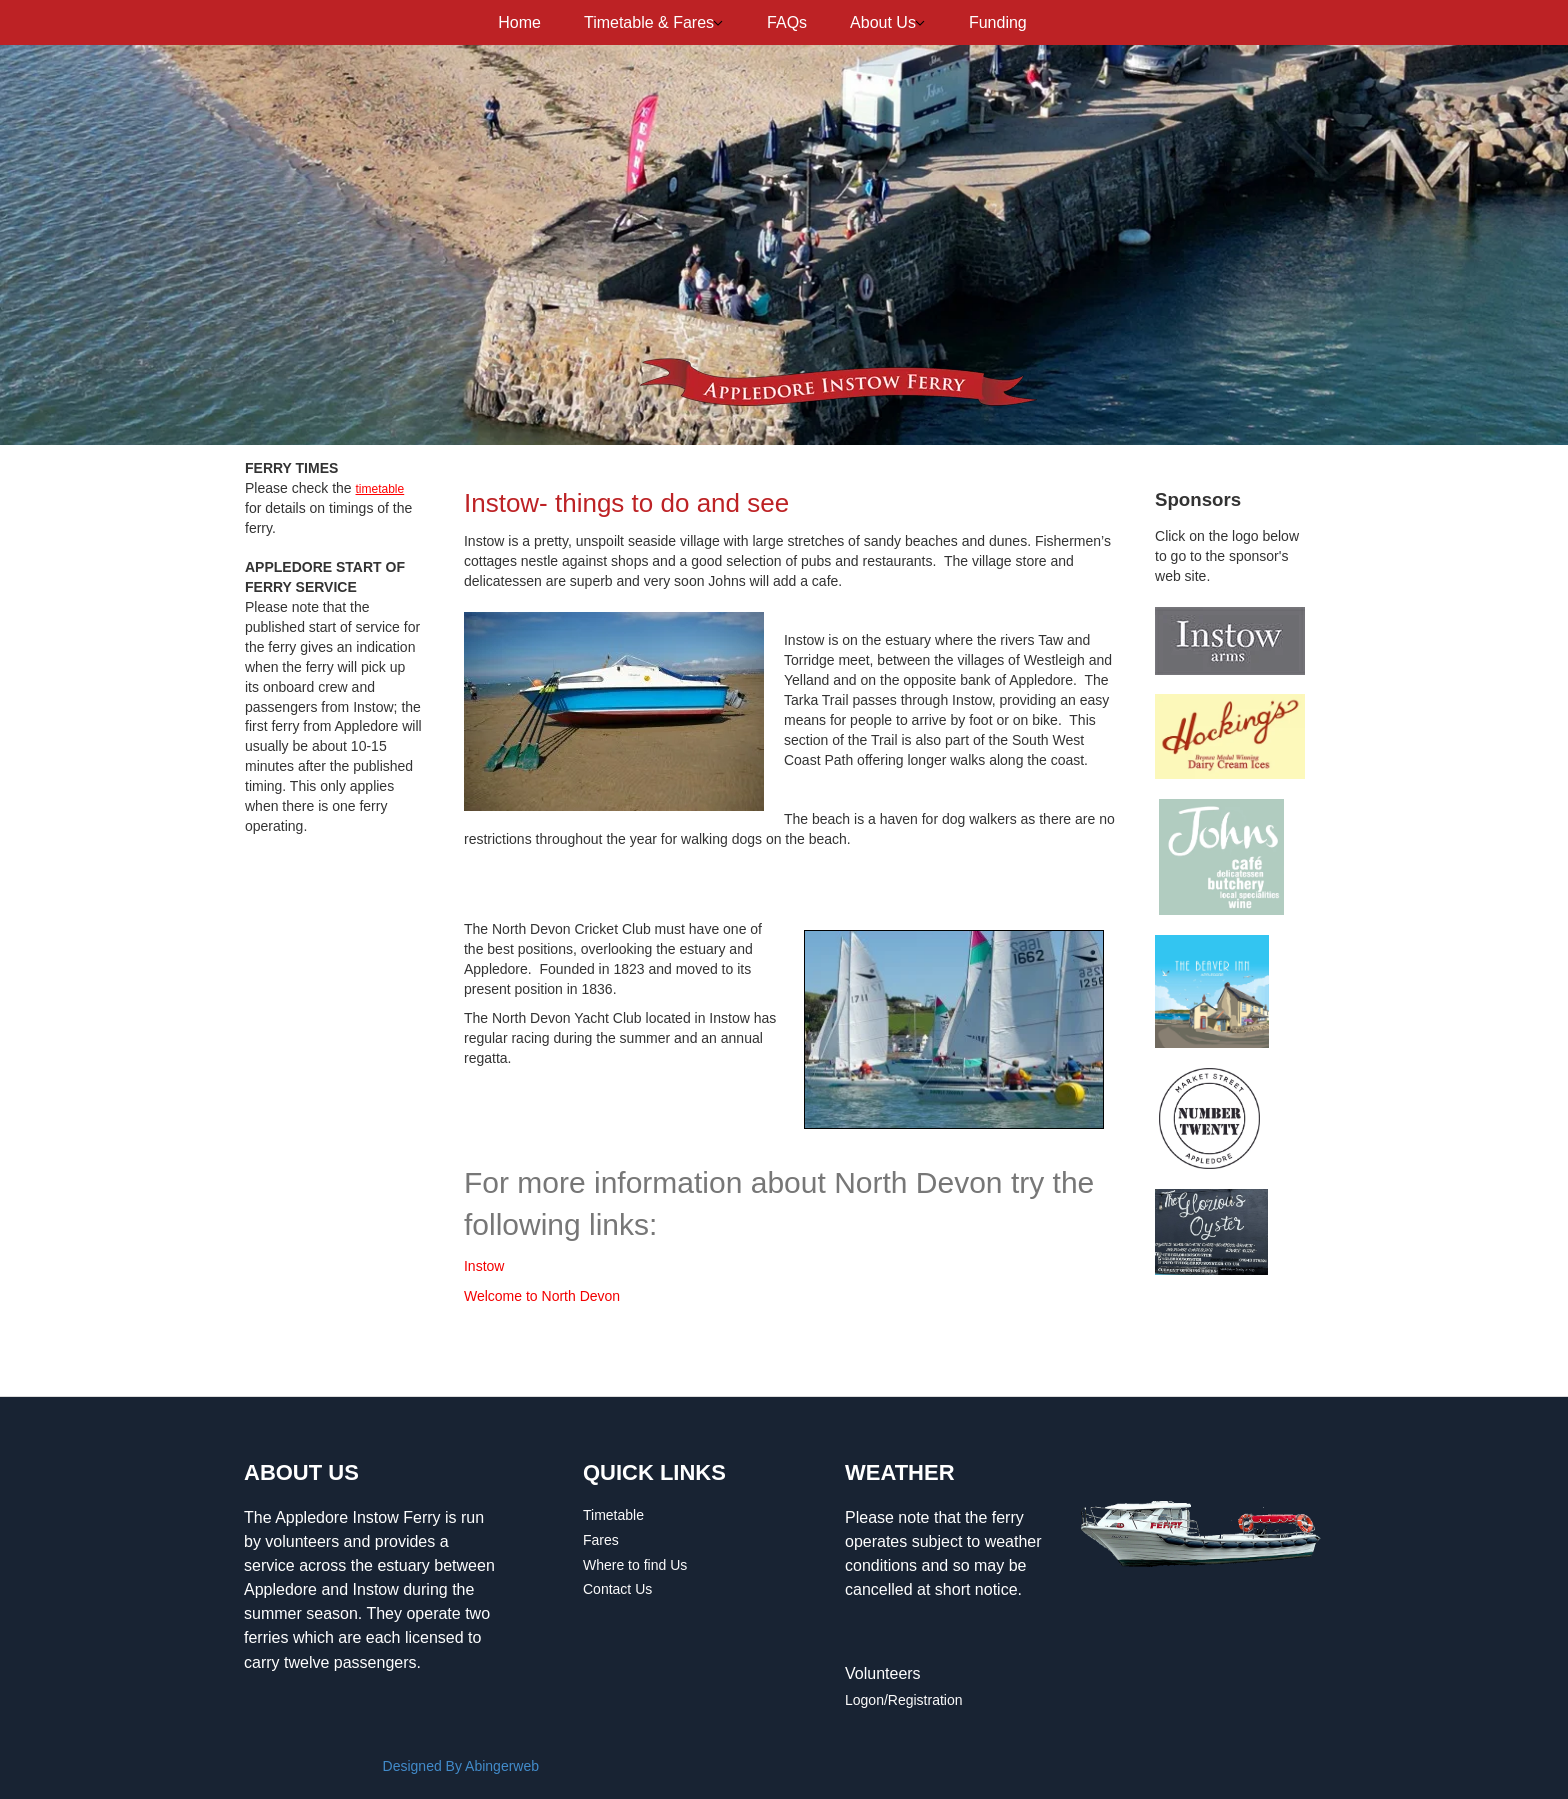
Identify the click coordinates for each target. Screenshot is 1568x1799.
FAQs (787, 22)
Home (519, 22)
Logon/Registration (904, 1700)
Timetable (613, 1515)
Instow (484, 1266)
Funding (998, 22)
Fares (601, 1540)
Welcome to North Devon (542, 1296)
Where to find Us (635, 1565)
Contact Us (617, 1589)
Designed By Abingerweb (461, 1766)
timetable (380, 489)
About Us (883, 22)
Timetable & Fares (649, 22)
